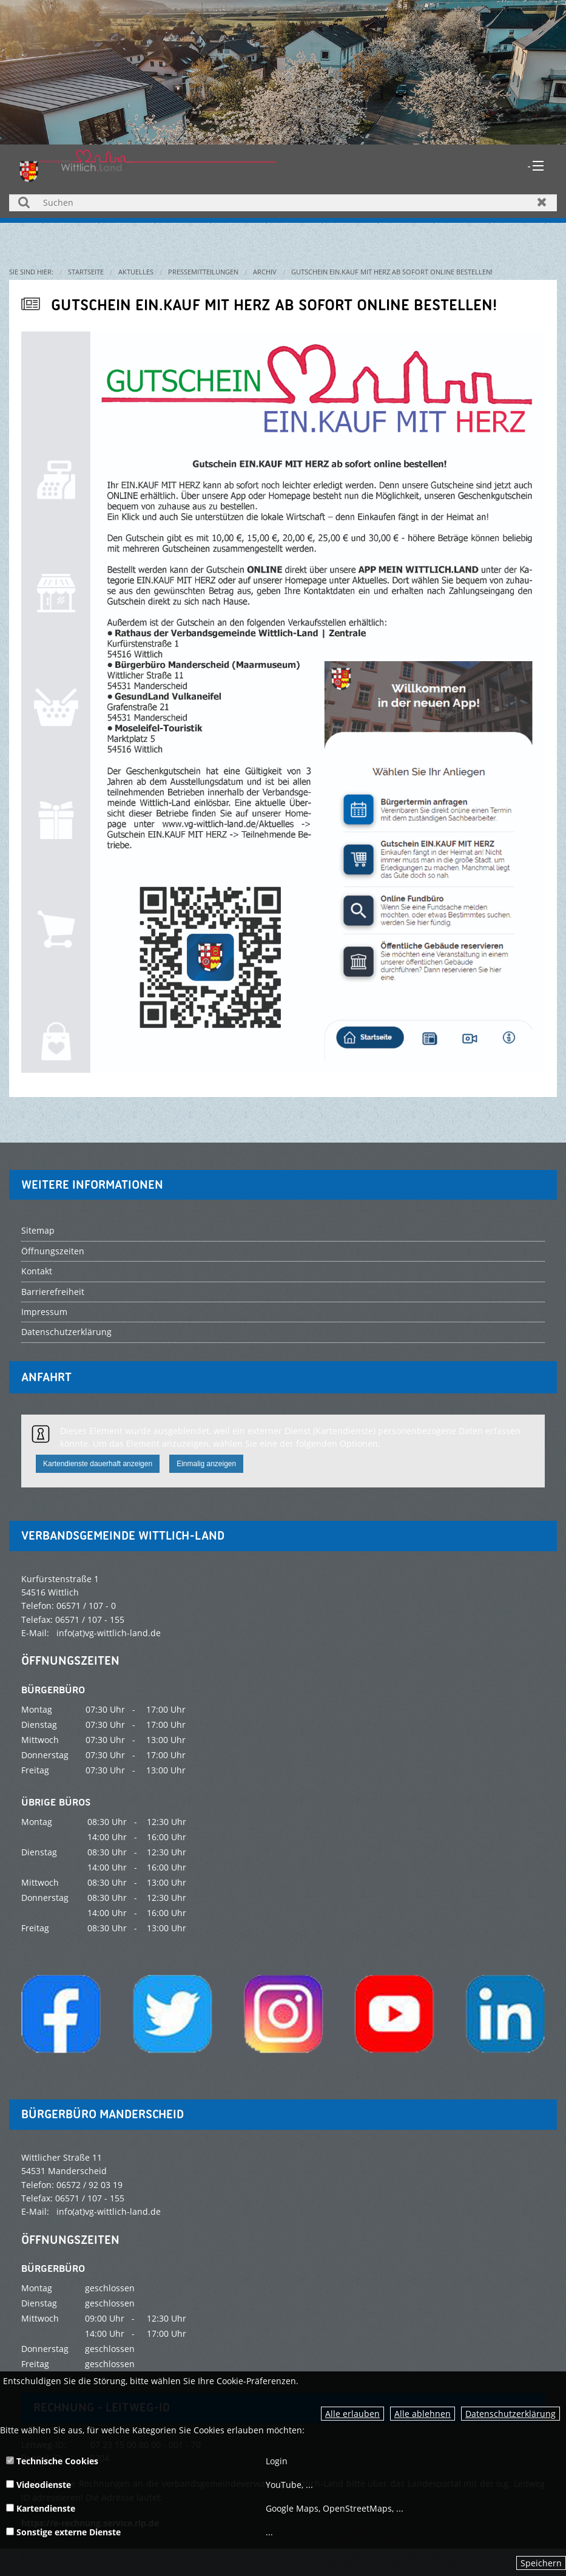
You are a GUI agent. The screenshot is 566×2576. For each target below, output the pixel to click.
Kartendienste (40, 2508)
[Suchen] (283, 202)
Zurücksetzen (542, 201)
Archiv (265, 271)
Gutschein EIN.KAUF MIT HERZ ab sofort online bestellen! (392, 271)
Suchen (24, 201)
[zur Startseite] (148, 165)
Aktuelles (135, 271)
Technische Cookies (52, 2461)
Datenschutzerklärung (510, 2413)
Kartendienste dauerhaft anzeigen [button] (97, 1464)
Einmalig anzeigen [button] (206, 1464)
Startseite (86, 271)
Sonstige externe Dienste (63, 2532)
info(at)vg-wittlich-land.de (108, 1633)
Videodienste (38, 2484)
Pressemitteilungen (203, 271)
